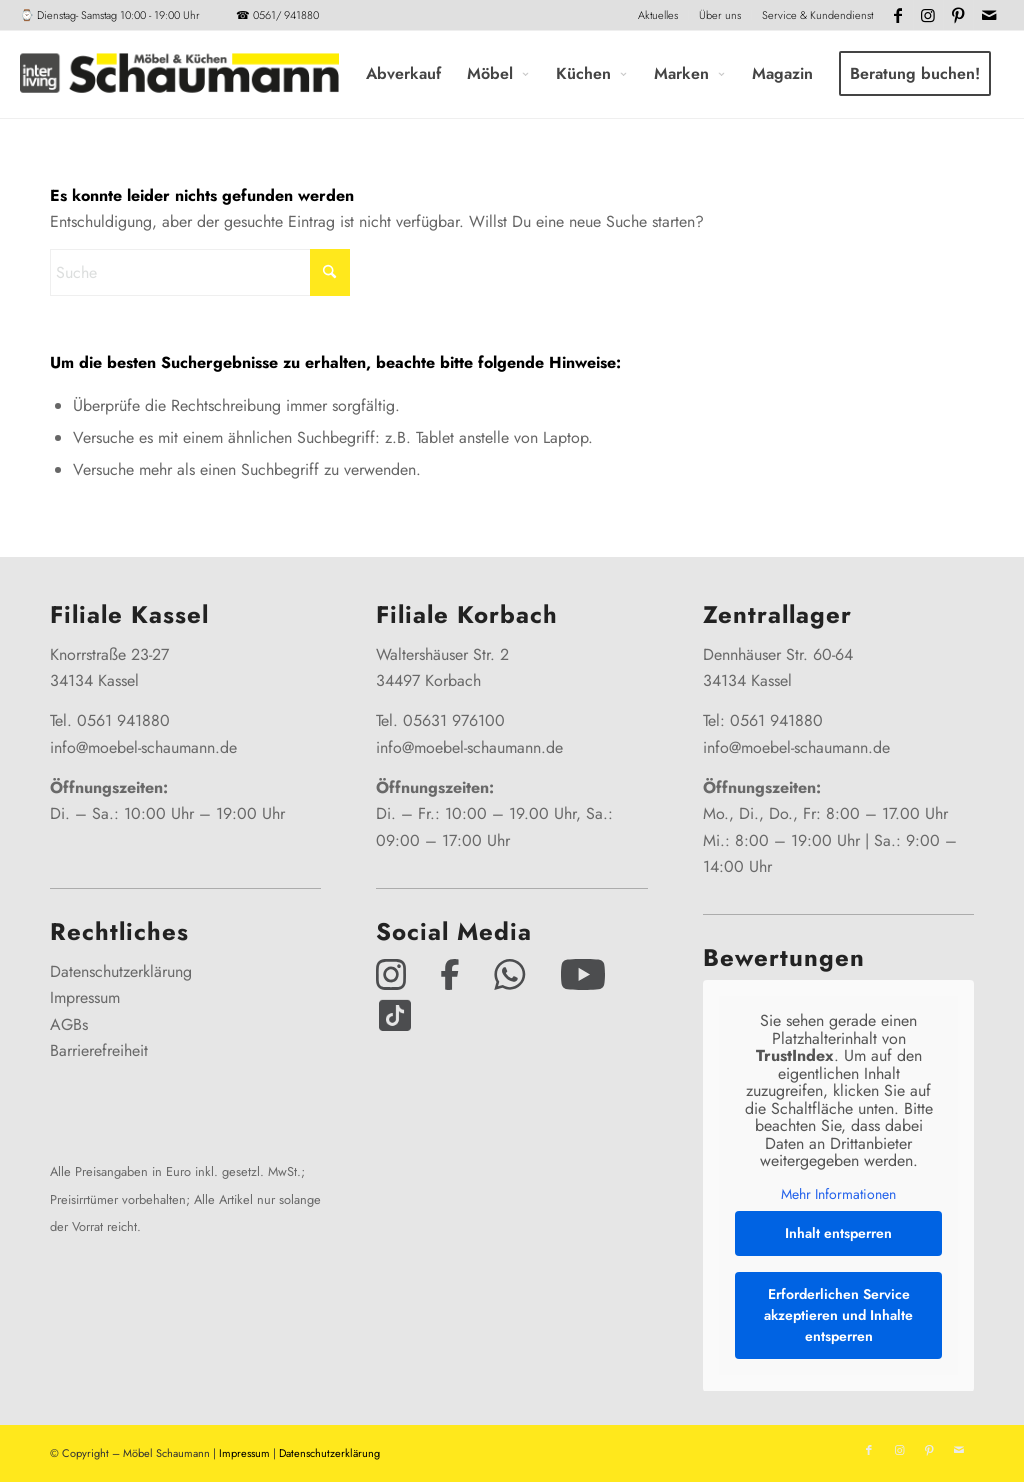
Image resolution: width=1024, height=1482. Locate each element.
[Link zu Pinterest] (958, 15)
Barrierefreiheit (99, 1050)
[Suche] (200, 272)
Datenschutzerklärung (121, 971)
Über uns (720, 15)
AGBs (69, 1024)
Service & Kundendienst (817, 15)
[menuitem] (658, 15)
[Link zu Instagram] (928, 15)
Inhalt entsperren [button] (838, 1233)
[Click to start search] (330, 272)
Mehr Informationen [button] (838, 1195)
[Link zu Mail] (989, 15)
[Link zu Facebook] (898, 15)
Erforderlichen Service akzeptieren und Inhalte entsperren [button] (838, 1315)
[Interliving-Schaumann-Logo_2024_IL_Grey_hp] (179, 74)
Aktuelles (658, 15)
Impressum (85, 997)
